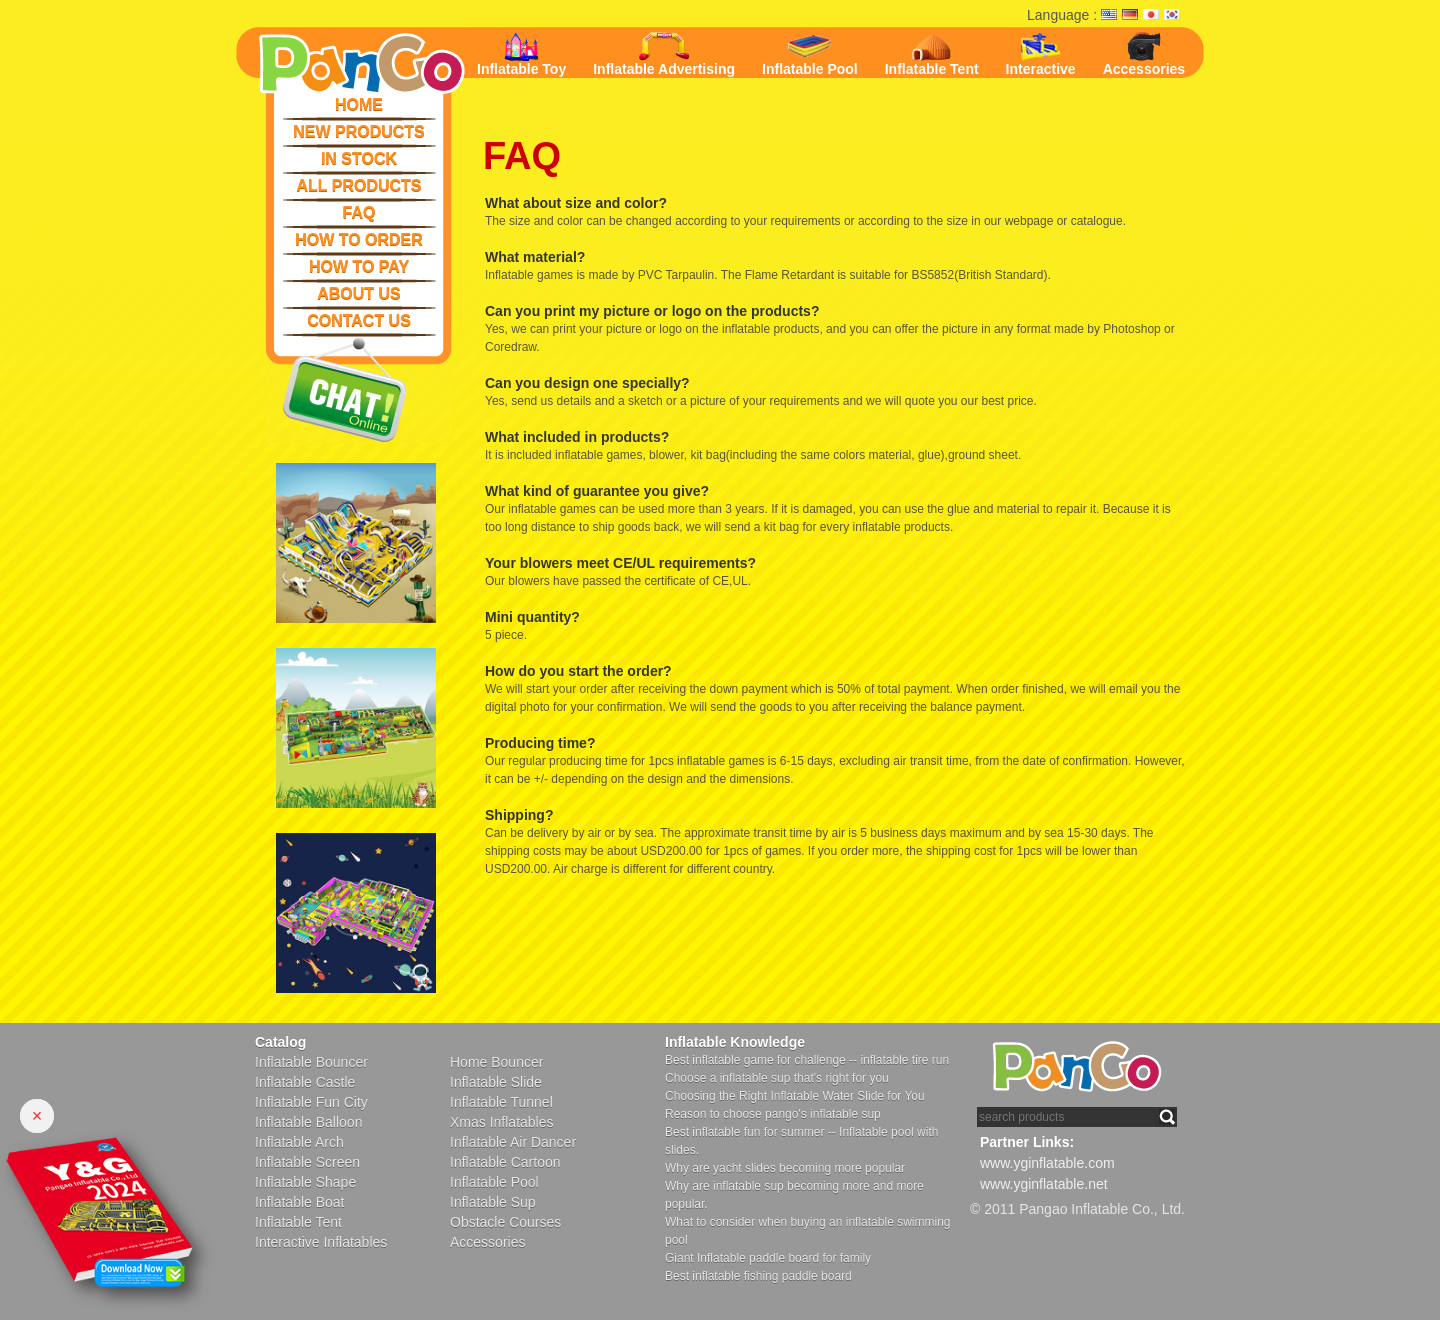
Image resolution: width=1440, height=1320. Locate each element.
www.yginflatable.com (1047, 1163)
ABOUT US (359, 293)
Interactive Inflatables (321, 1242)
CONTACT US (359, 320)
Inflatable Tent (932, 56)
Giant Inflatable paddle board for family (768, 1258)
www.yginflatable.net (1044, 1184)
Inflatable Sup (493, 1202)
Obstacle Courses (505, 1222)
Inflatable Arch (299, 1142)
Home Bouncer (496, 1062)
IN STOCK (359, 158)
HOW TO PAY (359, 266)
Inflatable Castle (305, 1082)
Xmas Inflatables (502, 1122)
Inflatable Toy (521, 54)
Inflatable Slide (496, 1082)
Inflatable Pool (810, 54)
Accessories (1144, 54)
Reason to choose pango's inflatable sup (773, 1114)
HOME (359, 104)
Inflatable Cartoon (505, 1162)
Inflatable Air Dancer (513, 1142)
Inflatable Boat (300, 1202)
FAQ (359, 212)
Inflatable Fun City (311, 1102)
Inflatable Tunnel (501, 1102)
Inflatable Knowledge (735, 1042)
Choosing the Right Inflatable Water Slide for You (795, 1096)
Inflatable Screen (307, 1162)
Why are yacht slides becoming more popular (785, 1168)
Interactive (1041, 54)
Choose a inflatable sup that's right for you (777, 1078)
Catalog (280, 1042)
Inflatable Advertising (664, 54)
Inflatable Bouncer (311, 1062)
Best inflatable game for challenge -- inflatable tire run (807, 1060)
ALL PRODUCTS (358, 185)
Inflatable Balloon (308, 1122)
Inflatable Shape (305, 1182)
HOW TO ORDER (359, 239)
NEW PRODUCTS (359, 131)
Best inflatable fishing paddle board (758, 1276)
